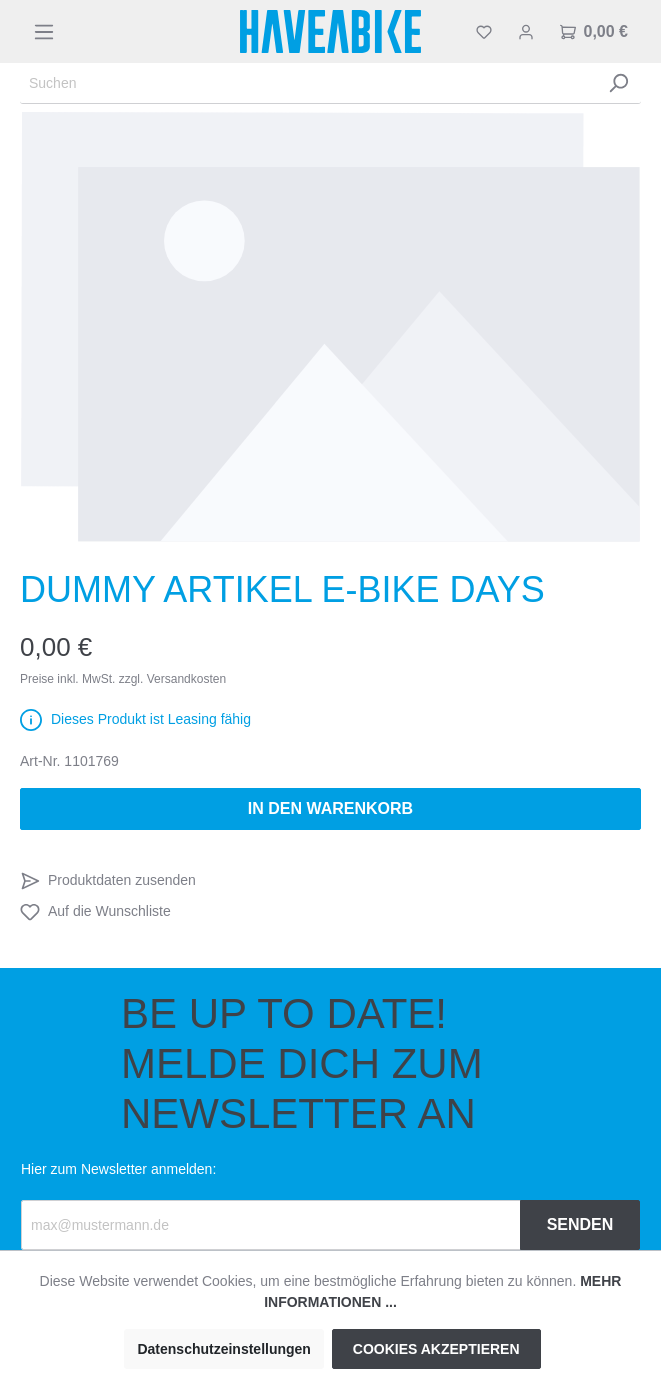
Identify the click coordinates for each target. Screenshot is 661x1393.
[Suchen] (308, 83)
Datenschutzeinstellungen (223, 1349)
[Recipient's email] (271, 1225)
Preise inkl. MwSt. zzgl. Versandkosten (123, 679)
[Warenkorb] (594, 32)
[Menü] (44, 32)
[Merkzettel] (484, 32)
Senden (580, 1224)
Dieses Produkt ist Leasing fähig (151, 719)
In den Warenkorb (330, 808)
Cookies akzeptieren (436, 1349)
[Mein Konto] (526, 32)
